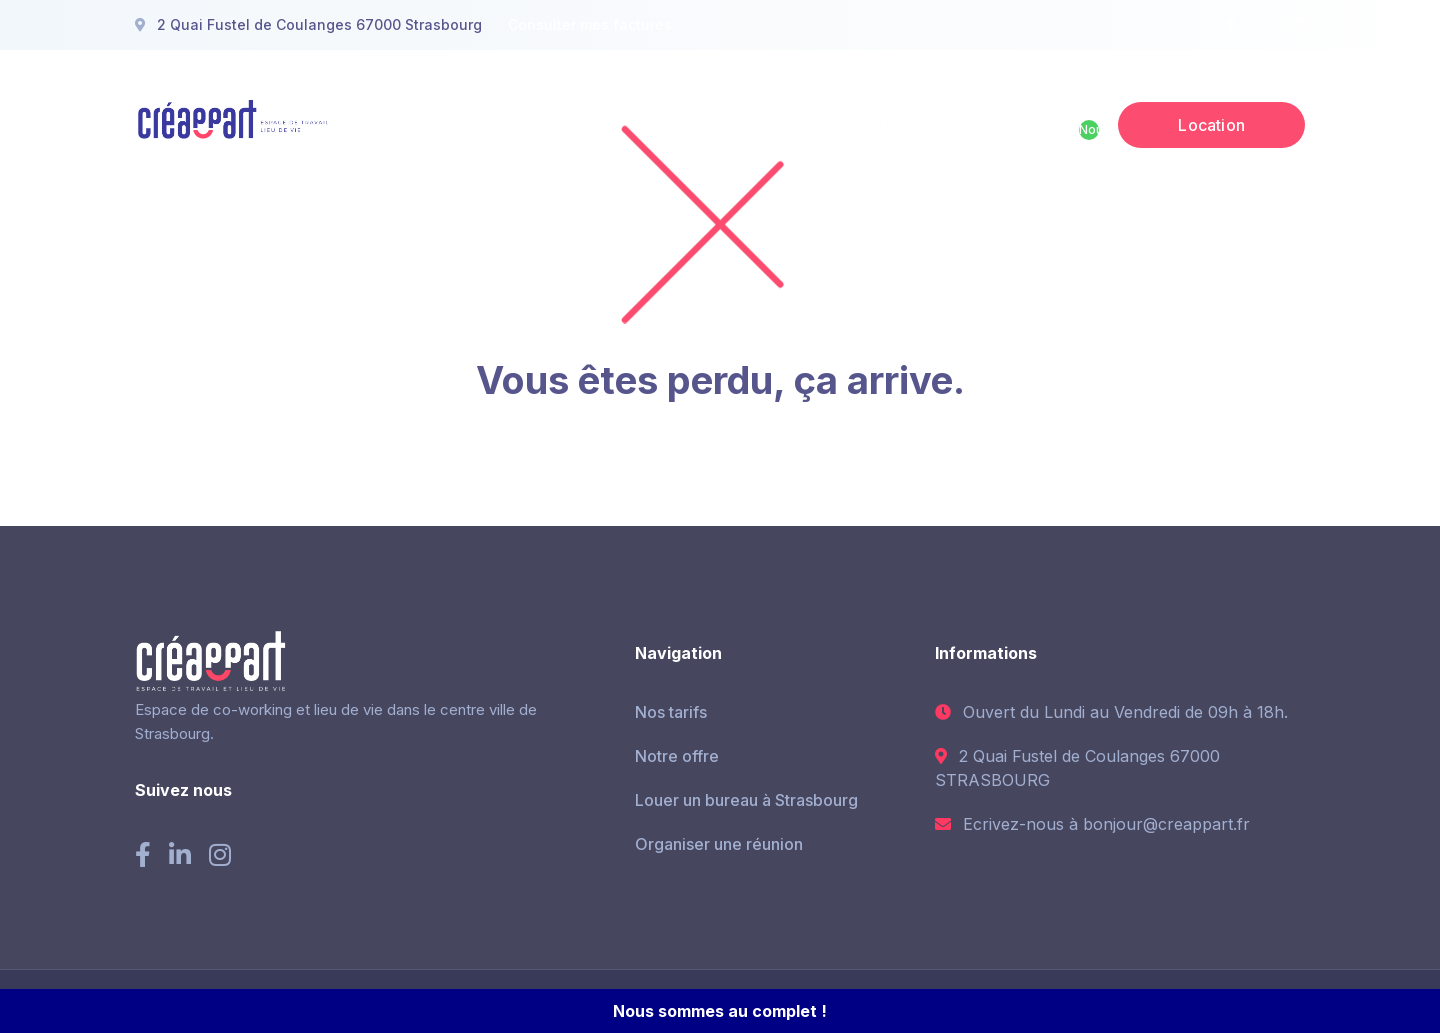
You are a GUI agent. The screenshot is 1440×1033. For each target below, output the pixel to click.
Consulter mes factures (590, 24)
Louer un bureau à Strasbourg (746, 800)
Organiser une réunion (719, 844)
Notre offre (677, 756)
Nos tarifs (671, 712)
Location (1211, 125)
